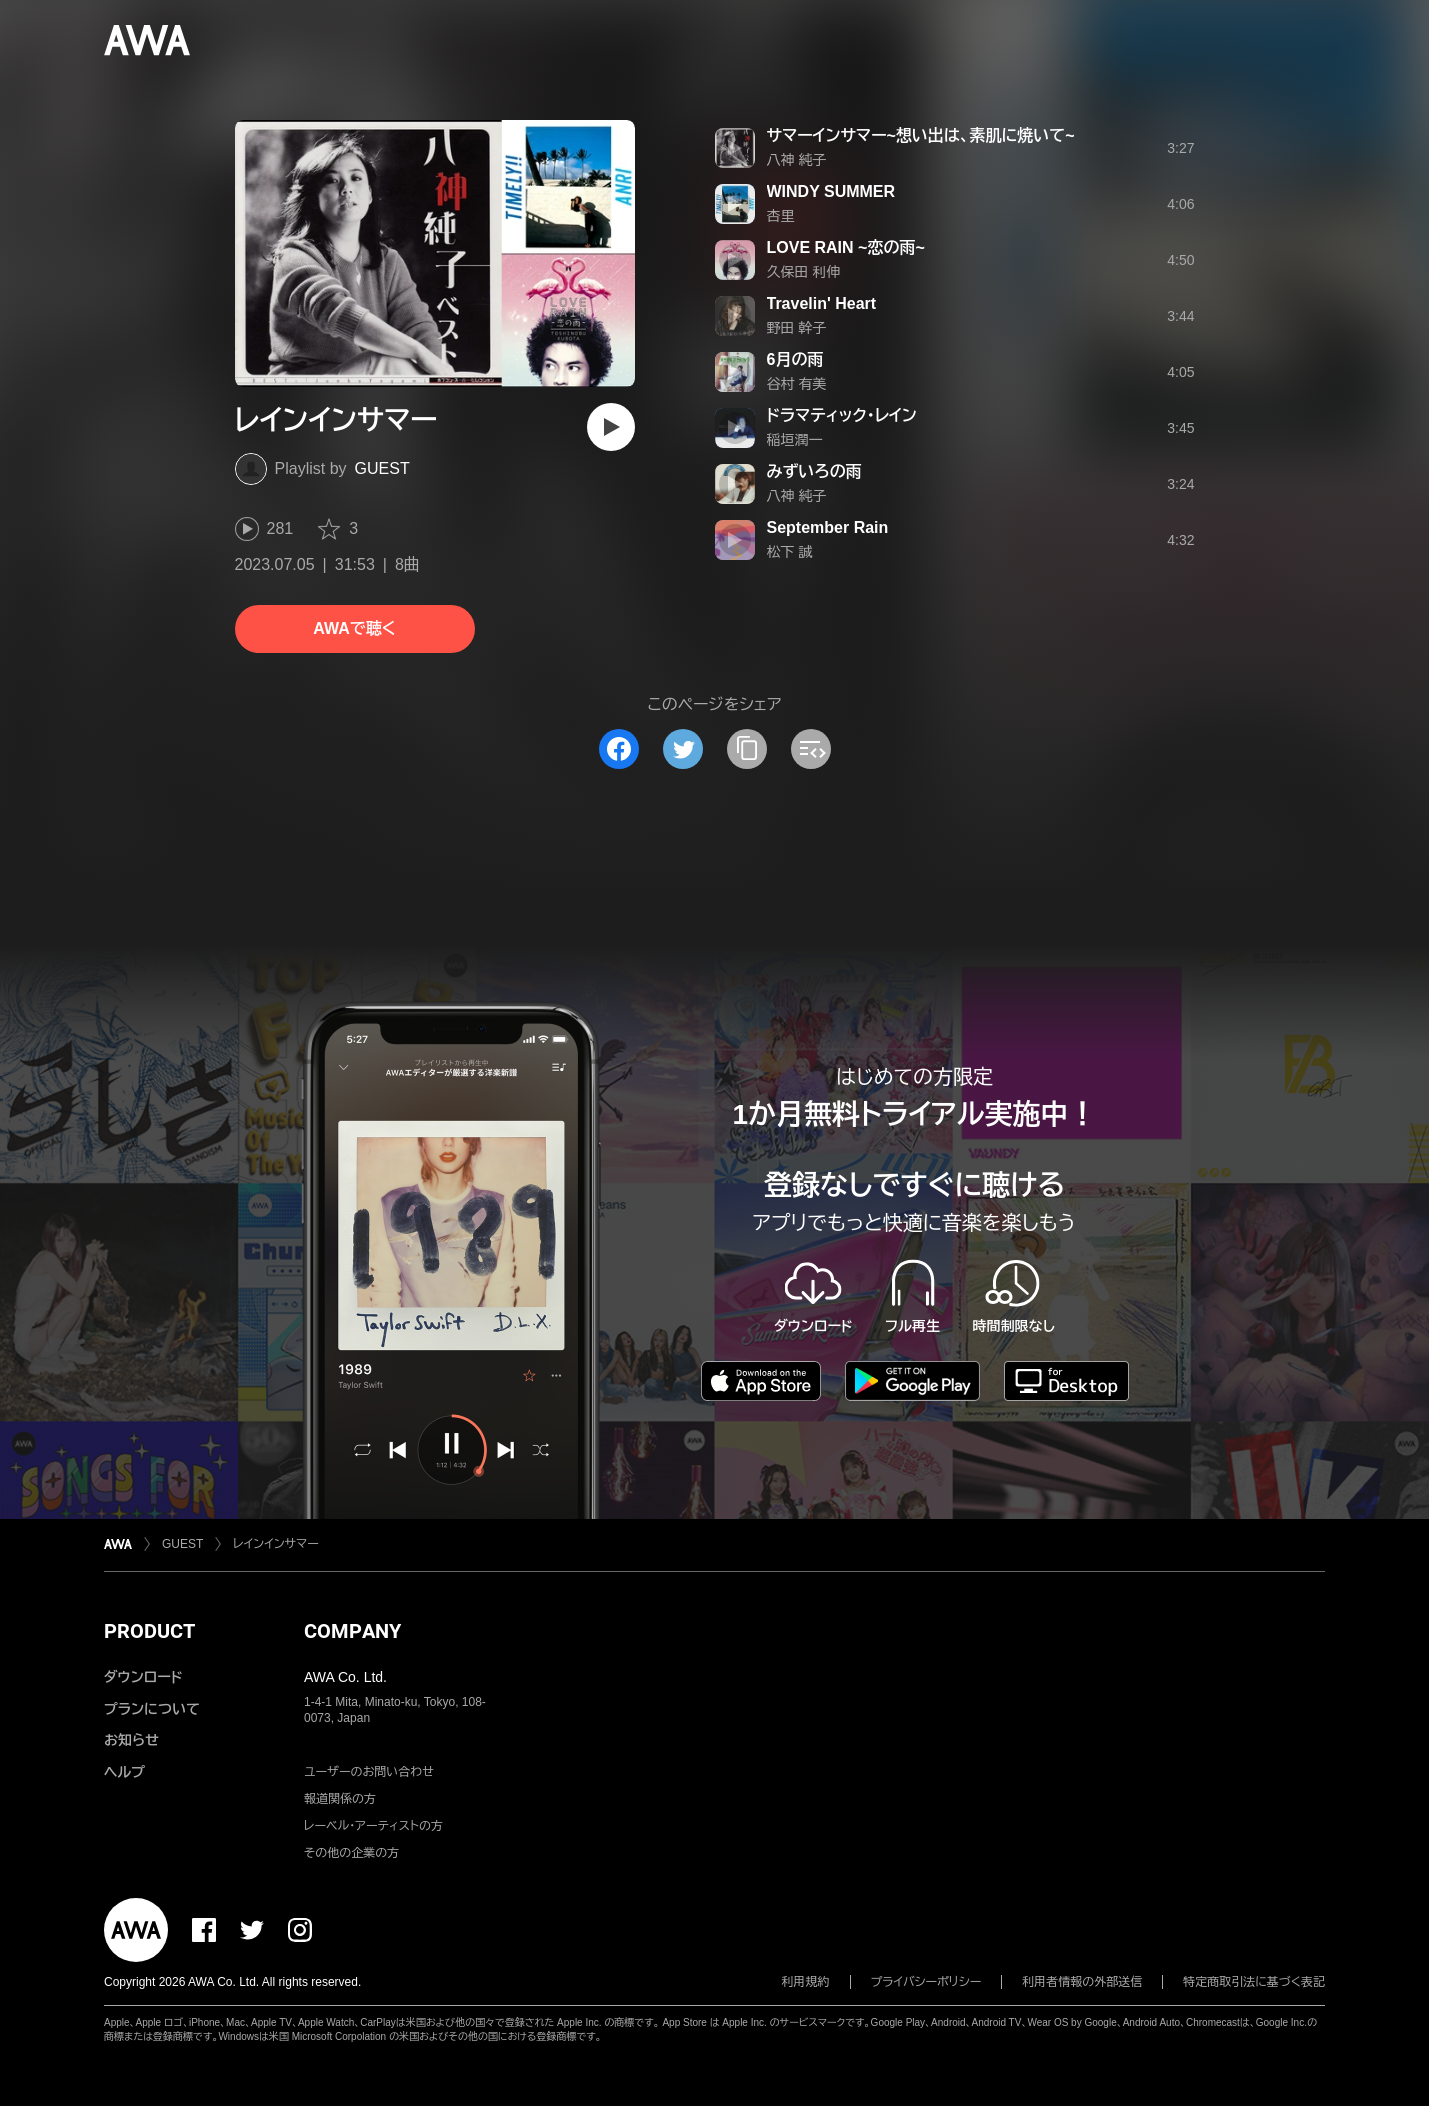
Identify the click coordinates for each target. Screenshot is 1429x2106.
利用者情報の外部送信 (1082, 1982)
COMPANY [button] (352, 1631)
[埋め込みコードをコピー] (811, 749)
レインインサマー (275, 1544)
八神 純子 (797, 160)
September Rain (828, 527)
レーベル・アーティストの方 (373, 1826)
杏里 (781, 216)
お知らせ (131, 1740)
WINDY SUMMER (831, 191)
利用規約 (806, 1982)
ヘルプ (124, 1772)
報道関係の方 (340, 1799)
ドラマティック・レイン (842, 415)
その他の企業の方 (351, 1853)
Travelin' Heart (822, 303)
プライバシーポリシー (926, 1982)
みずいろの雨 (814, 471)
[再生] (611, 427)
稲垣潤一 (795, 440)
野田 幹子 (797, 328)
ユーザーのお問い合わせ (369, 1772)
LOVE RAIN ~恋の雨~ (846, 247)
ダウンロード (143, 1677)
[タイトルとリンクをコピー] (747, 749)
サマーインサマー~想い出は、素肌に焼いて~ (921, 135)
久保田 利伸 (804, 272)
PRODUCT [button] (149, 1631)
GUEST (382, 468)
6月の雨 (795, 359)
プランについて (152, 1709)
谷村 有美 (797, 384)
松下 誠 (790, 552)
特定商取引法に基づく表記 (1254, 1982)
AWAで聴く (354, 628)
